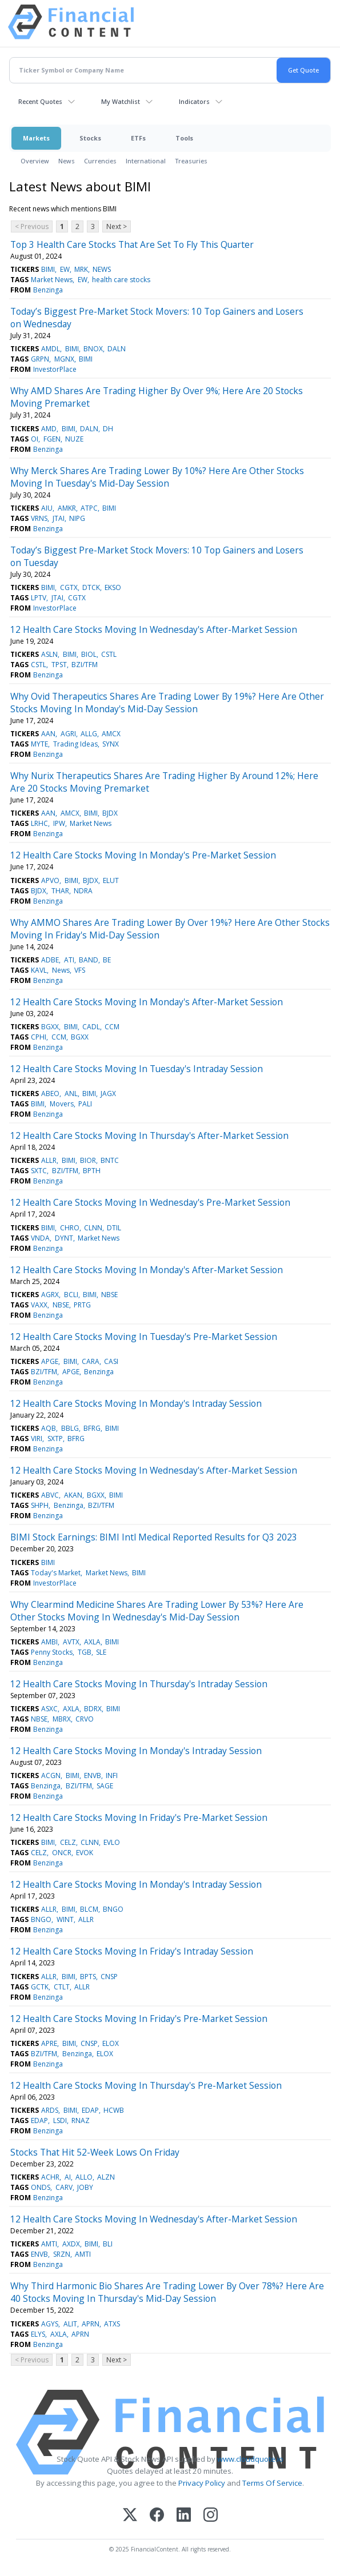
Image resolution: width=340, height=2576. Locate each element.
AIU (47, 508)
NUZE (74, 439)
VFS (79, 970)
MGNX (64, 359)
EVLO (111, 1842)
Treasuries (191, 161)
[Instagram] (210, 2516)
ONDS (40, 2187)
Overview (35, 161)
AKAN (73, 1495)
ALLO (84, 2177)
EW (65, 269)
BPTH (92, 1170)
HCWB (113, 2110)
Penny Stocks (52, 1652)
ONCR (61, 1852)
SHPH (40, 1505)
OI (34, 439)
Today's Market (56, 1573)
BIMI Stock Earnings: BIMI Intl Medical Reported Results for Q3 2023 (153, 1537)
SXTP (55, 1438)
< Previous (32, 226)
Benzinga (48, 290)
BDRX (93, 1709)
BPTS (88, 1976)
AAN (48, 734)
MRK (81, 269)
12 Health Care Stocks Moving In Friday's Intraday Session (131, 1951)
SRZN (61, 2254)
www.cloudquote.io (250, 2459)
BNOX (93, 349)
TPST (59, 664)
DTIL (114, 1228)
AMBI (49, 1642)
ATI (69, 960)
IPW (59, 823)
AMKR (67, 508)
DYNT (64, 1238)
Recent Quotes (40, 101)
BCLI (71, 1294)
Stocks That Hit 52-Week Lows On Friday (94, 2152)
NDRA (83, 891)
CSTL (109, 654)
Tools (184, 138)
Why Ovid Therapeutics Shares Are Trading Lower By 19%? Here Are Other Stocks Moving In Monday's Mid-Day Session (167, 702)
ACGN (51, 1775)
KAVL (39, 970)
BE (107, 960)
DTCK (91, 587)
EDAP (90, 2110)
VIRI (36, 1438)
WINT (65, 1919)
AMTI (49, 2244)
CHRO (69, 1228)
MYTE (39, 744)
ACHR (50, 2177)
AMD (49, 429)
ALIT (70, 2324)
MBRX (62, 1719)
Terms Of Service (272, 2483)
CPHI (38, 1037)
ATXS (112, 2324)
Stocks (90, 138)
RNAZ (80, 2120)
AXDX (71, 2244)
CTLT (62, 1987)
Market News (52, 279)
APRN (90, 2324)
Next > (116, 226)
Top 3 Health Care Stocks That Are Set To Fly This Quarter (132, 244)
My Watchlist (120, 101)
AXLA (92, 1642)
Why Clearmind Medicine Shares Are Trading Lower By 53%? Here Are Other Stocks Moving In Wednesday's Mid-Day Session (156, 1610)
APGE (49, 1361)
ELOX (110, 2043)
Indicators (194, 101)
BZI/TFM (84, 664)
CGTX (69, 587)
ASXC (49, 1709)
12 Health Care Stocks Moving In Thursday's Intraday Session (138, 1684)
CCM (112, 1027)
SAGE (105, 1786)
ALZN (106, 2177)
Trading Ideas (75, 744)
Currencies (100, 161)
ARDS (49, 2110)
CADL (91, 1027)
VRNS (39, 518)
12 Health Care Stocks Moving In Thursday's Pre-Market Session (146, 2085)
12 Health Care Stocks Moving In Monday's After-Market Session (146, 1002)
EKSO (113, 587)
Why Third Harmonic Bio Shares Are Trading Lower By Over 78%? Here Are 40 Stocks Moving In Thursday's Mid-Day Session (167, 2292)
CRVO (84, 1719)
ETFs (138, 138)
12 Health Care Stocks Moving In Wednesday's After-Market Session (153, 629)
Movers (62, 1104)
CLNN (93, 1228)
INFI (112, 1775)
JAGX (108, 1093)
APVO (50, 880)
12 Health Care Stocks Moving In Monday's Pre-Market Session (143, 855)
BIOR (88, 1160)
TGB (84, 1652)
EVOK (84, 1852)
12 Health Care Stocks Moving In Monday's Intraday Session (136, 1403)
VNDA (40, 1238)
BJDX (110, 813)
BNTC (110, 1160)
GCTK (40, 1987)
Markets (36, 138)
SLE (101, 1652)
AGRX (50, 1294)
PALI (85, 1104)
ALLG (89, 734)
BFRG (92, 1428)
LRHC (39, 823)
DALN (116, 349)
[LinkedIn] (183, 2516)
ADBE (50, 960)
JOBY (85, 2187)
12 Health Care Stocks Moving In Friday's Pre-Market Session (138, 1817)
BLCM (89, 1909)
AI (68, 2177)
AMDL (50, 349)
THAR (60, 891)
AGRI (68, 734)
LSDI (60, 2120)
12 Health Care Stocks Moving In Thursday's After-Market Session (149, 1135)
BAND (88, 960)
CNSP (109, 1976)
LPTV (38, 598)
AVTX (71, 1642)
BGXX (50, 1027)
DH (108, 429)
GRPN (40, 359)
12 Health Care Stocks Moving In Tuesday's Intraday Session (136, 1068)
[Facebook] (157, 2516)
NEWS (102, 269)
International (146, 161)
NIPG (77, 518)
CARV (64, 2187)
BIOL (89, 654)
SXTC (39, 1170)
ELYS (38, 2334)
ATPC (89, 508)
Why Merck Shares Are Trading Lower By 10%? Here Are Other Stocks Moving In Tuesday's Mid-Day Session (157, 476)
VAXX (39, 1305)
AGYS (49, 2324)
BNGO (113, 1909)
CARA (90, 1361)
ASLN (49, 654)
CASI (111, 1361)
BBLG (70, 1428)
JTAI (59, 518)
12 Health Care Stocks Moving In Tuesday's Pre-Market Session (143, 1336)
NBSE (109, 1294)
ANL (71, 1093)
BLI (108, 2244)
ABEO (50, 1093)
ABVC (50, 1495)
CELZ (68, 1842)
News (66, 161)
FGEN (52, 439)
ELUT (111, 880)
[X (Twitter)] (130, 2516)
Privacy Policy (201, 2483)
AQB (48, 1428)
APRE (49, 2043)
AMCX (111, 734)
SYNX (110, 744)
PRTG (82, 1305)
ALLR (49, 1160)
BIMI (48, 269)
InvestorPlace (55, 369)
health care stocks (121, 279)
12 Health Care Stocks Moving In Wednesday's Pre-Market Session (150, 1202)
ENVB (92, 1775)
